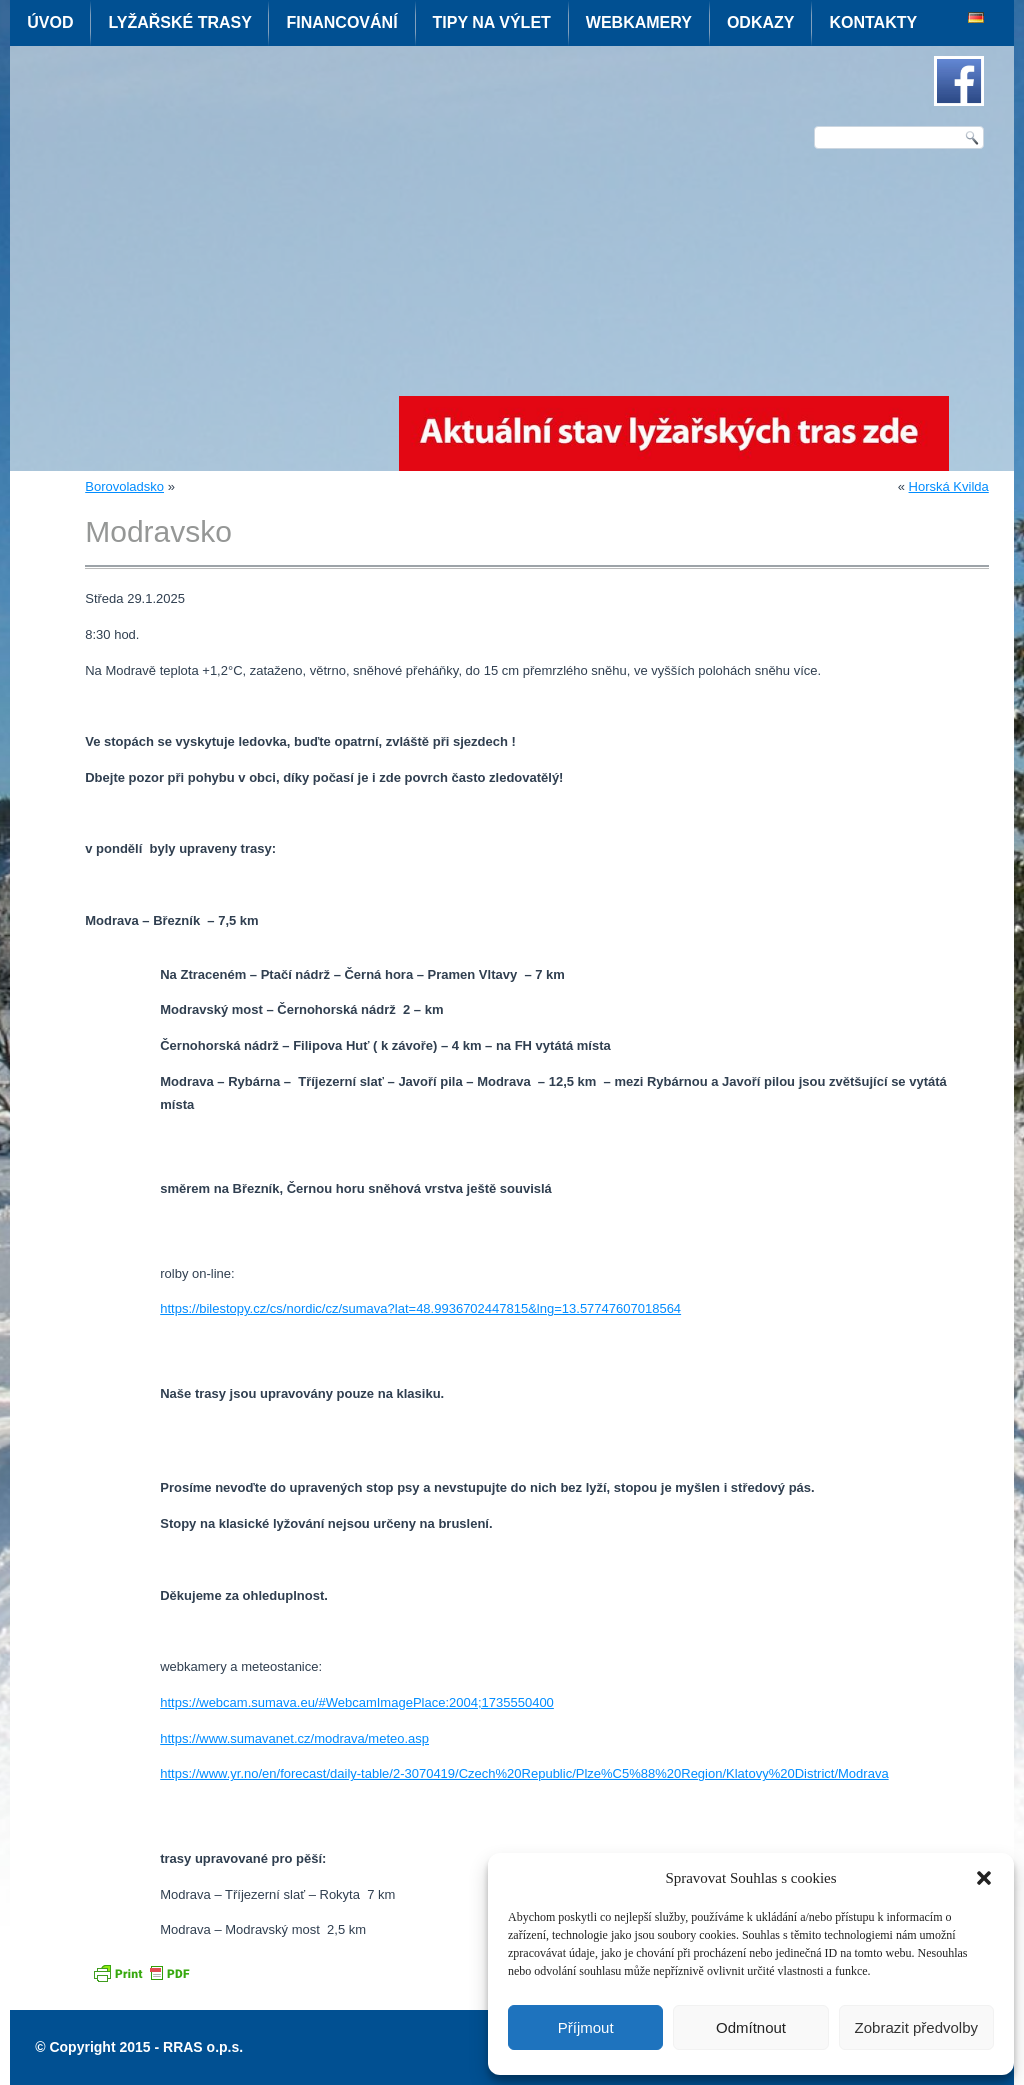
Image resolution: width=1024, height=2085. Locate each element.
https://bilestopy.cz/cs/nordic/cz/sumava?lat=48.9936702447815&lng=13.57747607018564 (420, 1308)
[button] (984, 1878)
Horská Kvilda (949, 486)
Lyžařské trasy (179, 22)
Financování (341, 22)
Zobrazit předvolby (916, 2027)
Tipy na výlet (492, 22)
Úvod (50, 22)
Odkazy (761, 22)
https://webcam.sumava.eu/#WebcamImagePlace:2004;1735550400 (357, 1702)
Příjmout (586, 2027)
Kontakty (873, 22)
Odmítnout (751, 2027)
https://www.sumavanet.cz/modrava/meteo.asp (294, 1738)
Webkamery (639, 22)
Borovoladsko (124, 486)
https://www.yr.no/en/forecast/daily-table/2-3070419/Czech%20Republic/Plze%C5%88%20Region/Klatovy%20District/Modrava (524, 1773)
